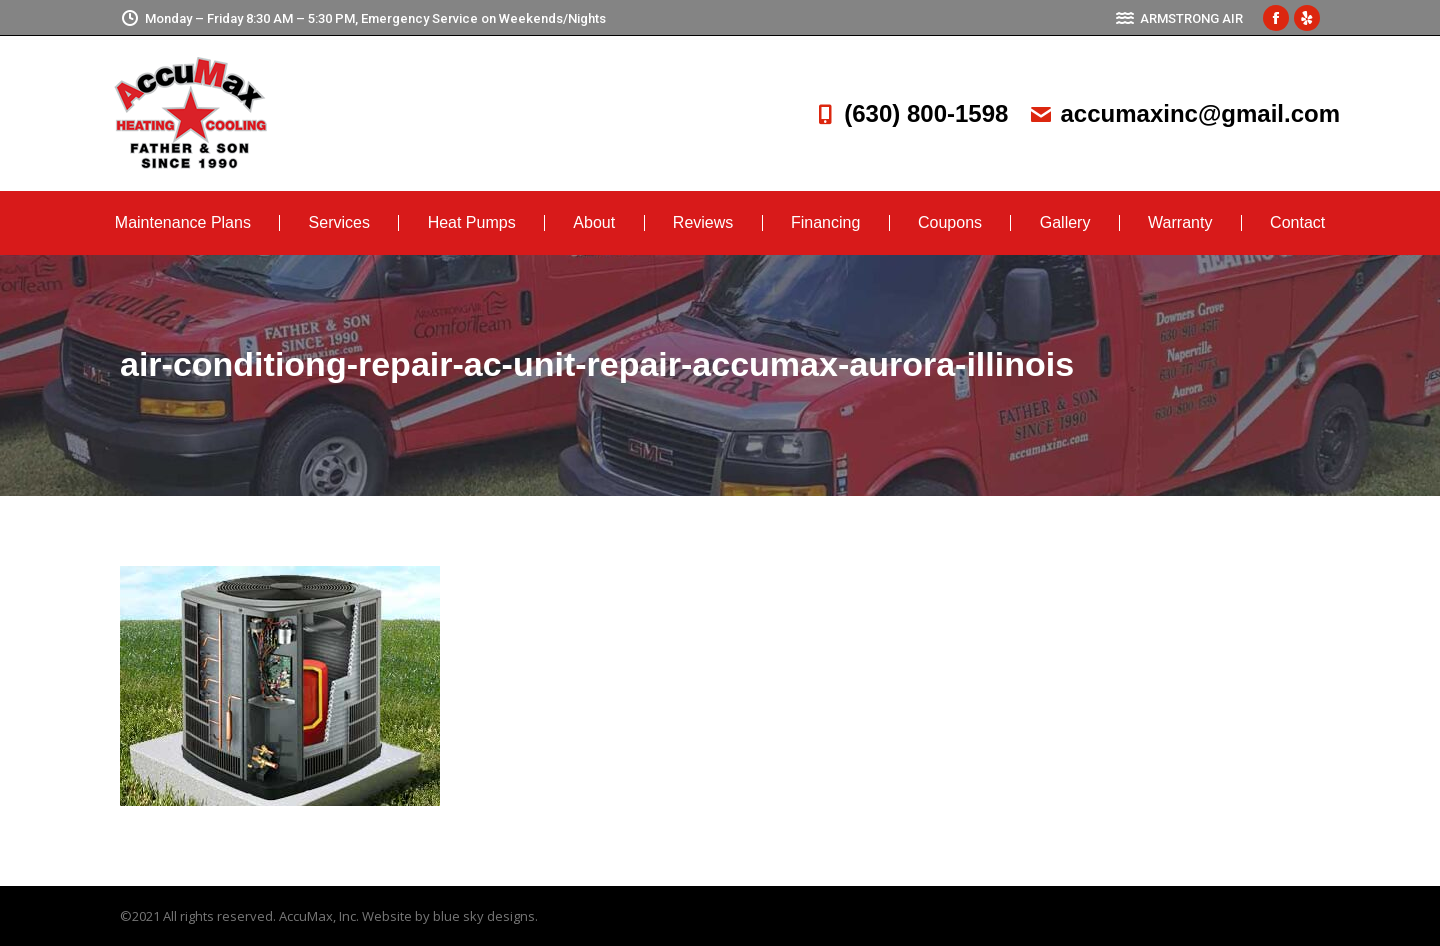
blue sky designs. (485, 916)
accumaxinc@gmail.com (1184, 113)
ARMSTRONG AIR (1179, 18)
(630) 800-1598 (910, 113)
